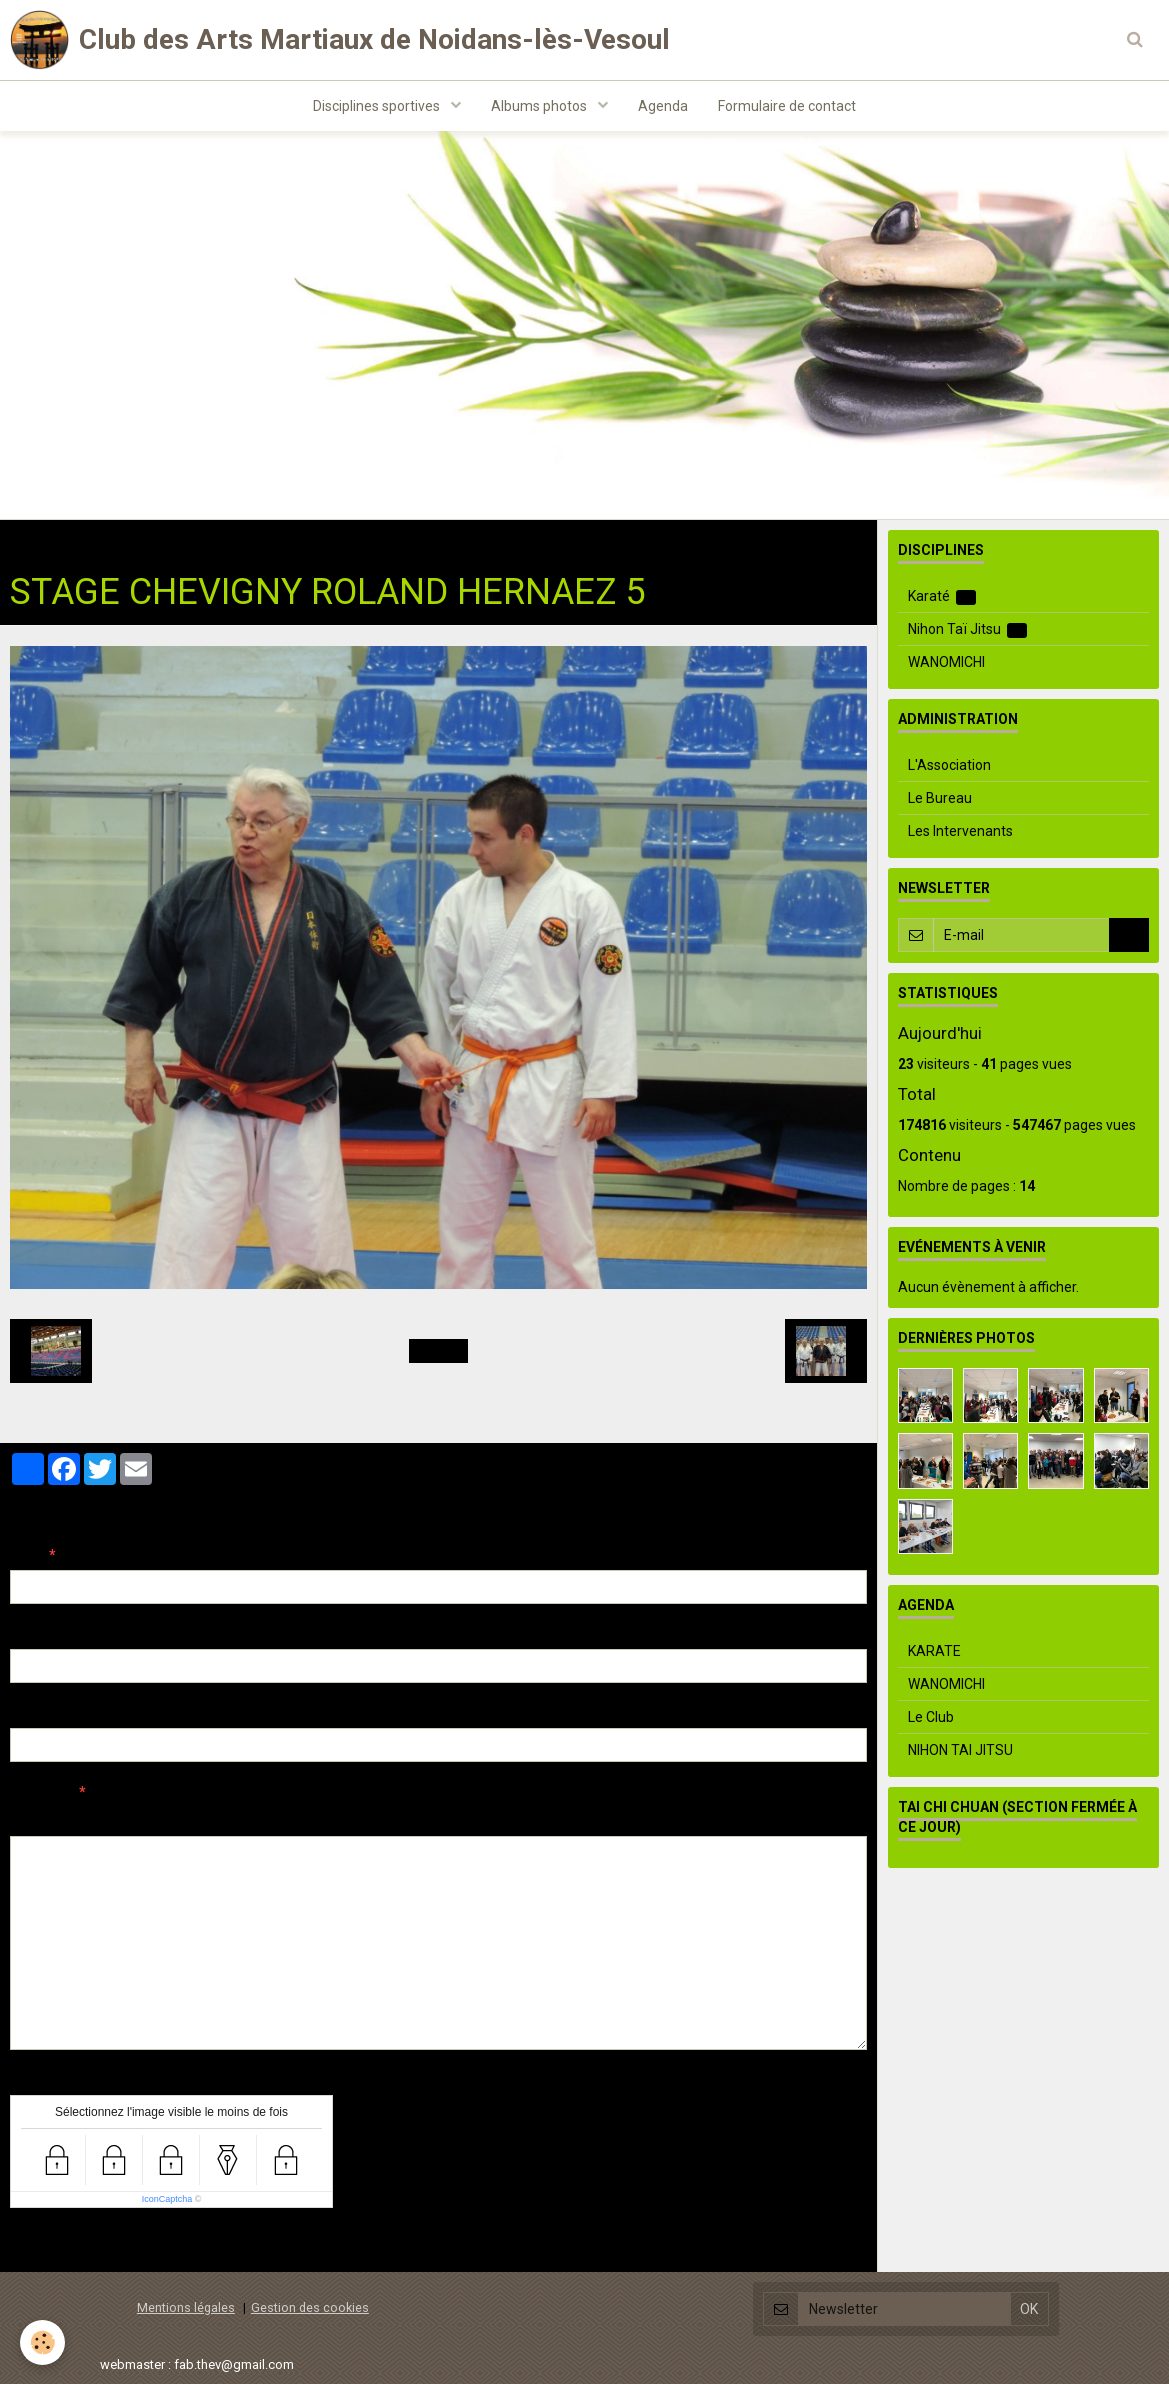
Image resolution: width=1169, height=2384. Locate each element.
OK (1129, 935)
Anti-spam (44, 2080)
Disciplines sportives (378, 106)
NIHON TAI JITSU (960, 1750)
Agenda (663, 106)
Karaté (942, 596)
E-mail (31, 1634)
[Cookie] (42, 2342)
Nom (26, 1555)
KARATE (934, 1651)
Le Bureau (940, 798)
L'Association (949, 765)
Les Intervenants (960, 831)
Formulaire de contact (787, 106)
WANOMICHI (946, 662)
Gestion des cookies (310, 2307)
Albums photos (540, 106)
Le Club (931, 1717)
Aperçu (364, 1819)
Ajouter (52, 2245)
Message (41, 1792)
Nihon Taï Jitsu (248, 540)
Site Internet (50, 1713)
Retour (438, 1351)
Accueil (33, 540)
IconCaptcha (167, 2199)
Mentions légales (186, 2307)
